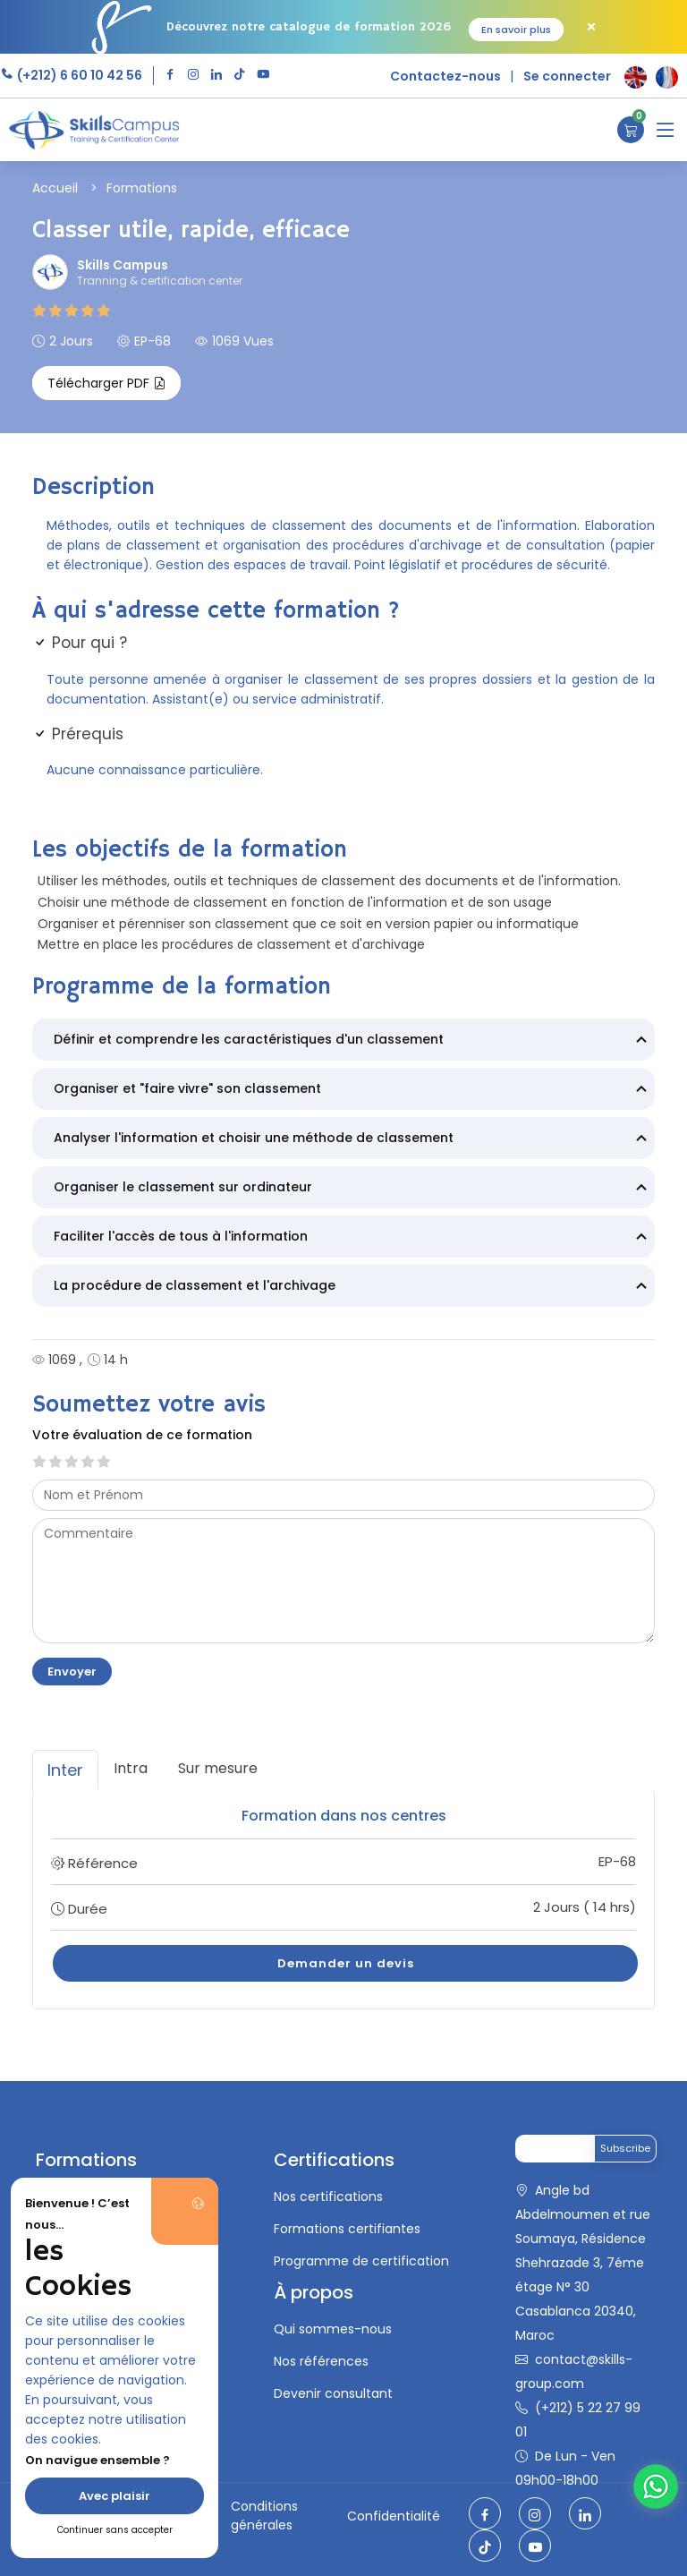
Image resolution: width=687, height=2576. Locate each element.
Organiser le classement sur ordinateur (353, 1188)
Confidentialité (393, 2516)
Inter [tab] (65, 1770)
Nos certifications (328, 2196)
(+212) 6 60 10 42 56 (78, 75)
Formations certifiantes (347, 2229)
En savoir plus (516, 29)
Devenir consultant (333, 2393)
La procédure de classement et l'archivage (353, 1287)
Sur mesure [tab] (218, 1768)
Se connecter (567, 76)
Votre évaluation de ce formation (142, 1435)
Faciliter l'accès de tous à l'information (353, 1238)
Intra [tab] (131, 1768)
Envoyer (72, 1671)
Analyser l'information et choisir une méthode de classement (353, 1139)
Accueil (55, 188)
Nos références (321, 2361)
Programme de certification (361, 2261)
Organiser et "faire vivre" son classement (353, 1090)
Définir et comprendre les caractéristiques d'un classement (353, 1041)
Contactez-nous (445, 76)
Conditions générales (264, 2515)
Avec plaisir (114, 2495)
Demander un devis (345, 1963)
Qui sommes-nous (333, 2329)
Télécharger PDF (106, 383)
